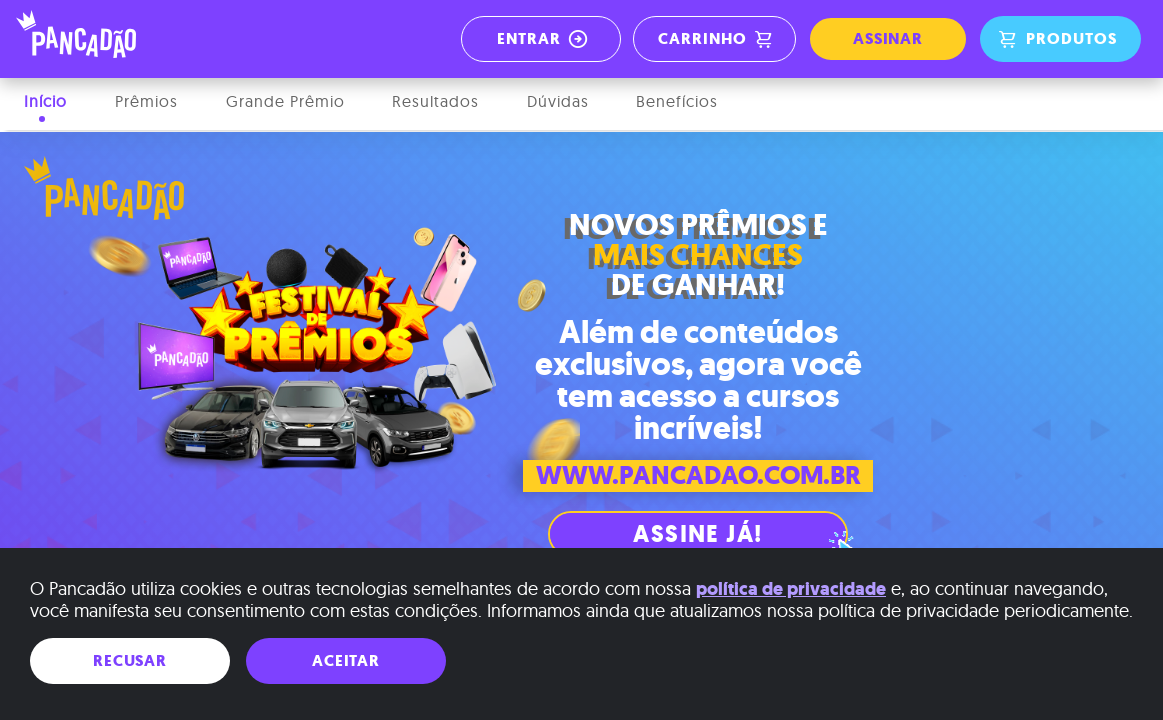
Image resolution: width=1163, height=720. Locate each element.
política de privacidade (791, 589)
